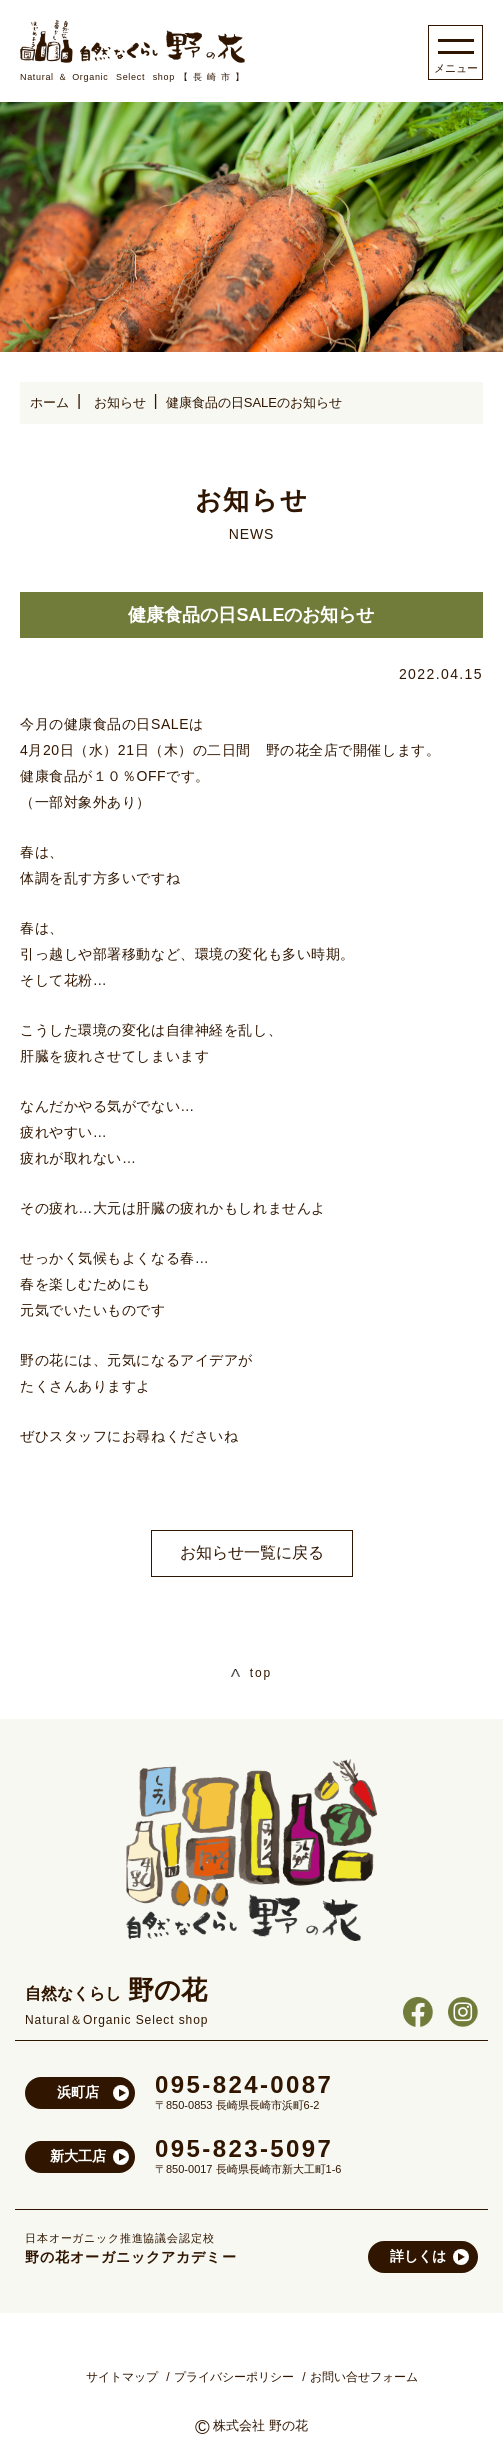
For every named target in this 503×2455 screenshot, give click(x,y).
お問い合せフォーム (364, 2377)
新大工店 (78, 2156)
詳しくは (418, 2256)
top (251, 1673)
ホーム (49, 402)
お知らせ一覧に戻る (252, 1552)
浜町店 (78, 2092)
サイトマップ (122, 2377)
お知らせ (120, 402)
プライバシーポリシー (234, 2377)
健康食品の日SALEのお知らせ (254, 402)
